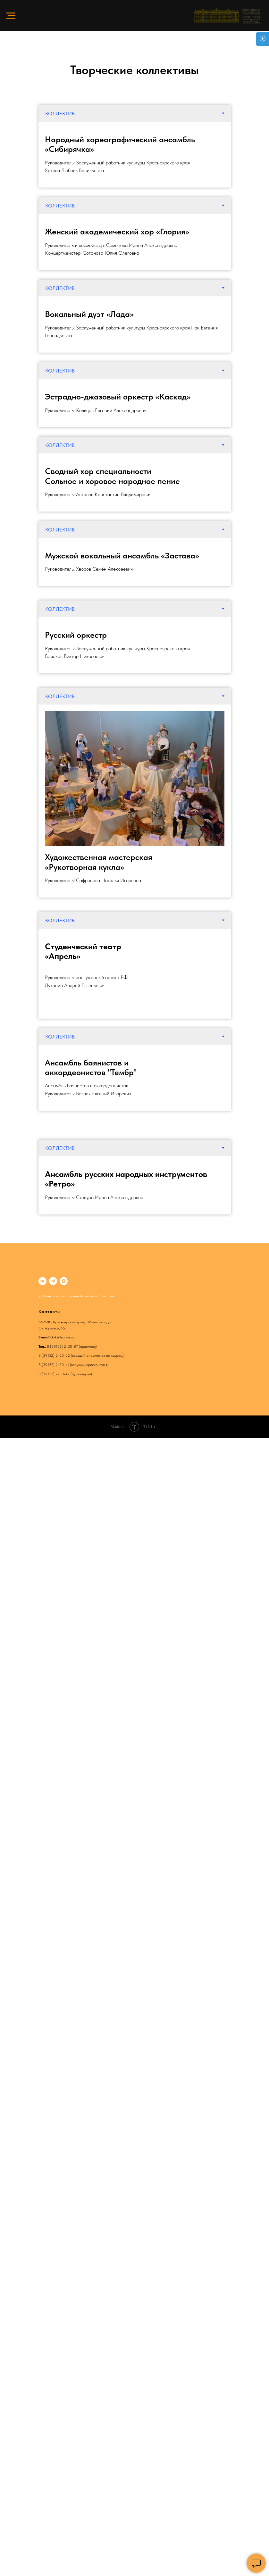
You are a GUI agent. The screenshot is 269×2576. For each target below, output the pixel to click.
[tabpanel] (134, 155)
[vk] (42, 1281)
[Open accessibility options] (262, 39)
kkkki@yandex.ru (62, 1337)
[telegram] (53, 1281)
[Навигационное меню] (10, 16)
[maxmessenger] (64, 1281)
